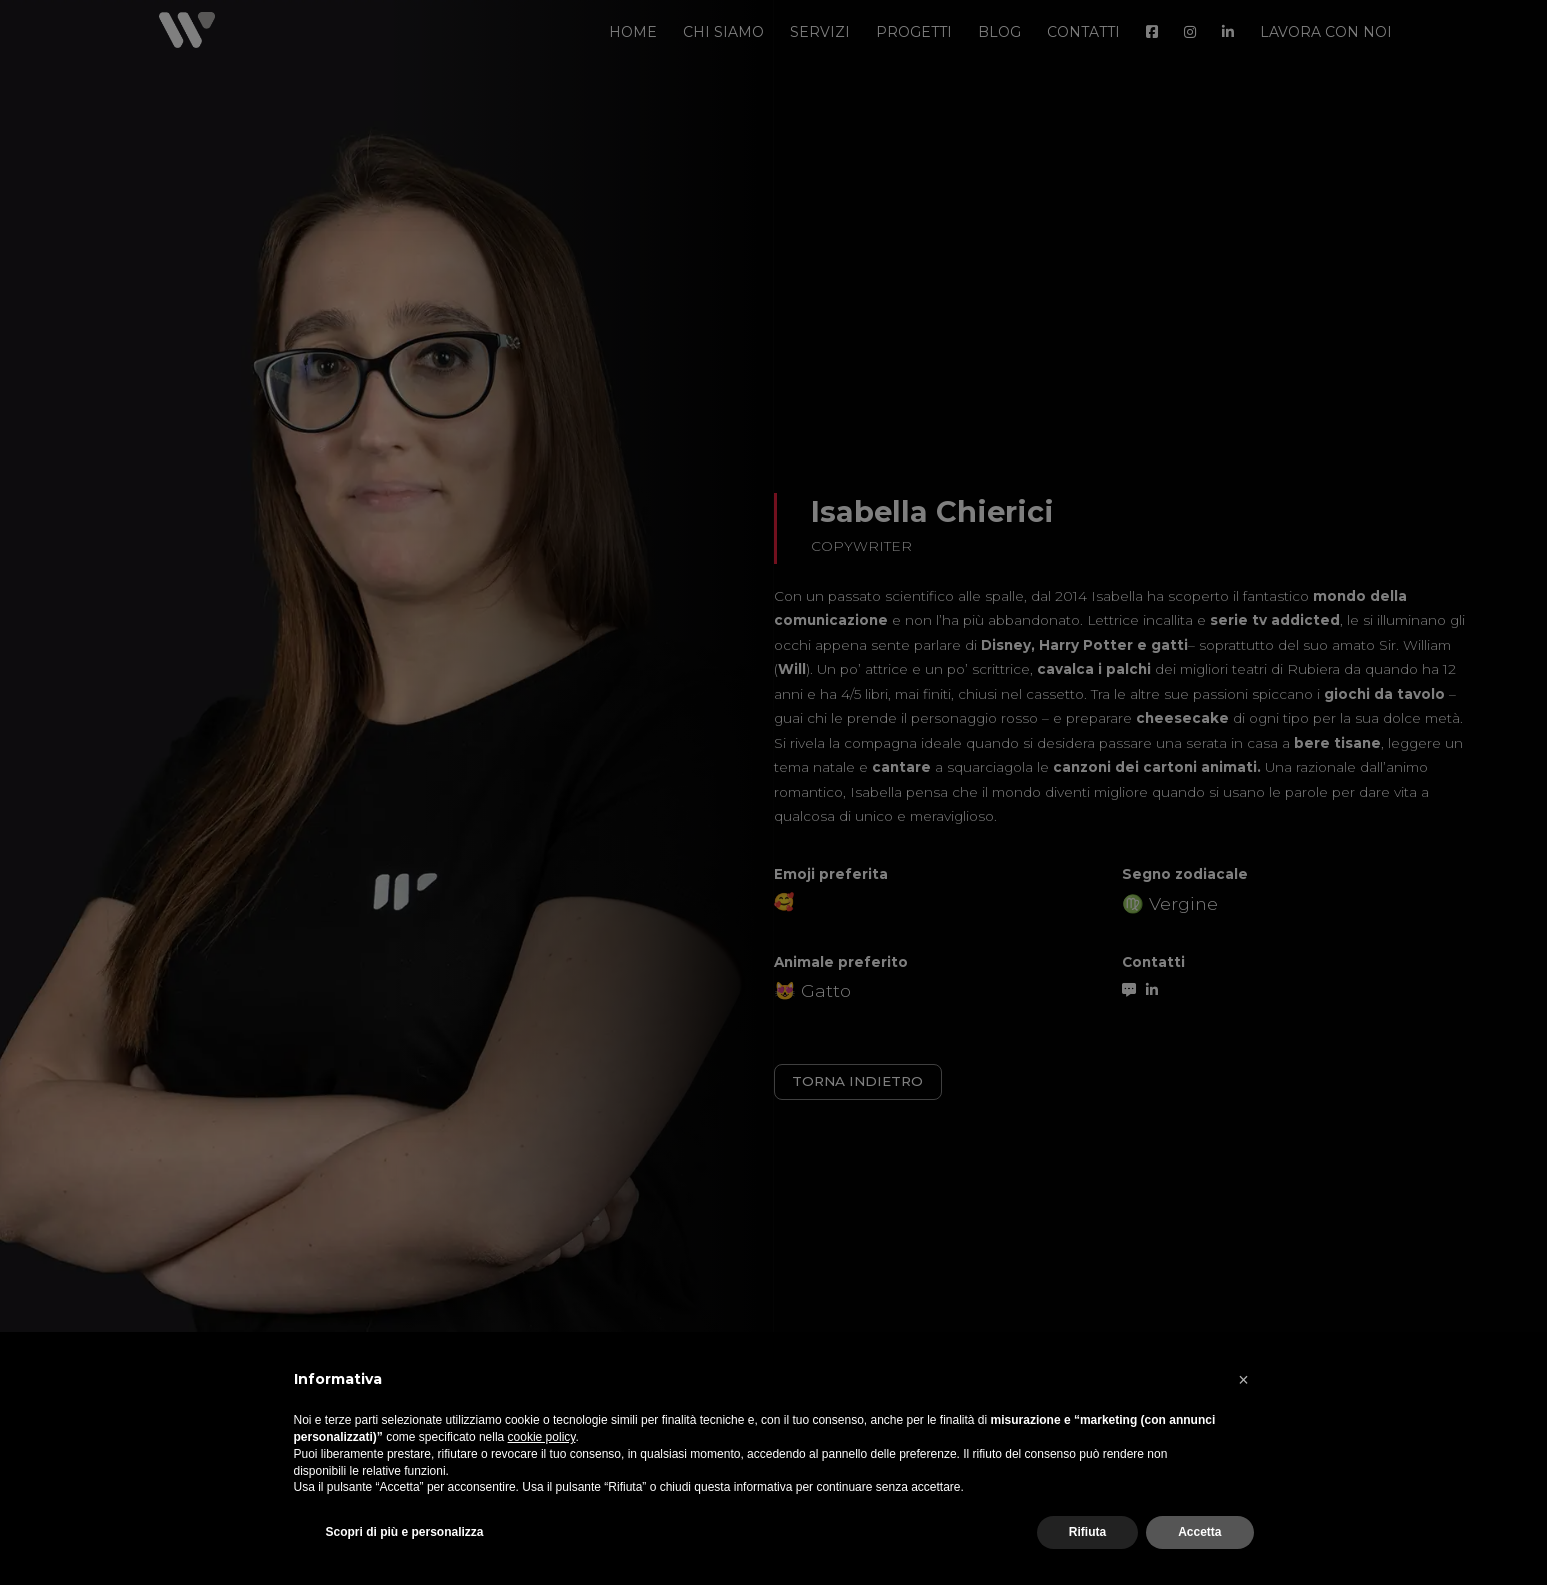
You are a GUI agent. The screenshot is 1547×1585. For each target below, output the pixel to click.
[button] (1244, 1380)
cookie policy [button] (542, 1437)
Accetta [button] (1199, 1532)
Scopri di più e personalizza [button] (405, 1532)
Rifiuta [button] (1087, 1532)
